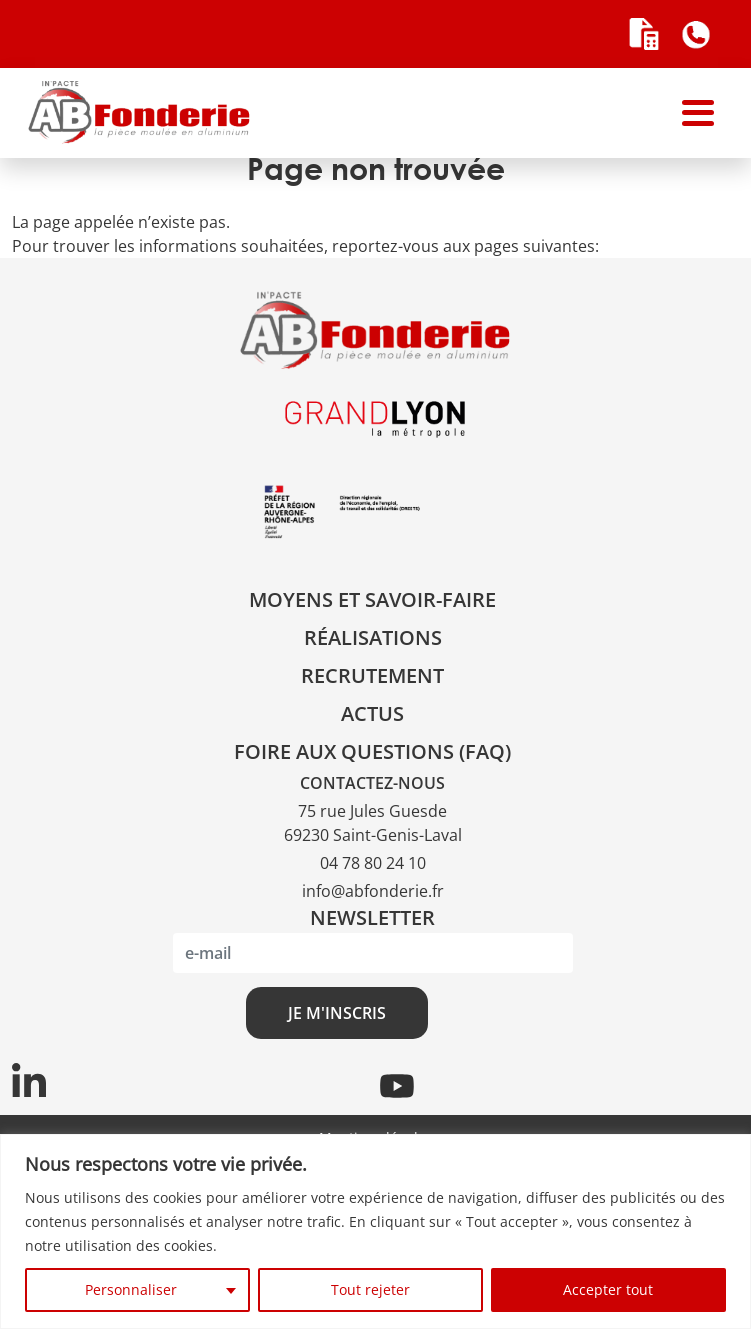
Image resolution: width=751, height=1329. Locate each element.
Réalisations (373, 637)
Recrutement (372, 675)
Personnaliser (131, 1289)
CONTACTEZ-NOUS (372, 783)
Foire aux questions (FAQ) (372, 751)
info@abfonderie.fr (373, 891)
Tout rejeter (370, 1289)
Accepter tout (608, 1289)
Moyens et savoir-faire (372, 599)
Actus (372, 713)
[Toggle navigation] (698, 113)
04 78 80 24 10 (373, 863)
